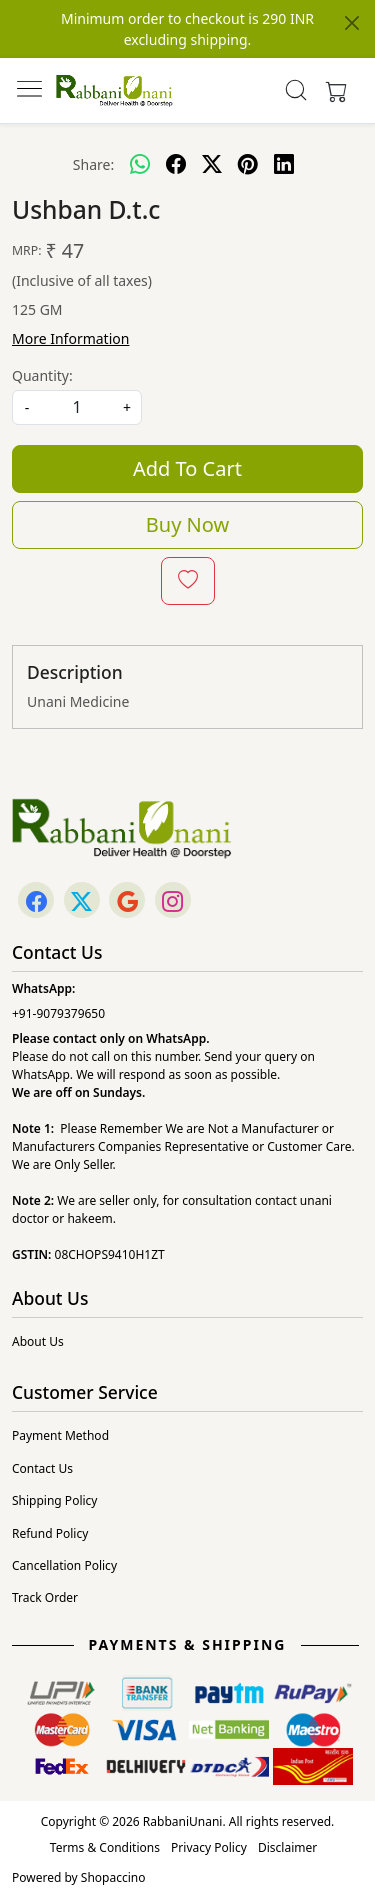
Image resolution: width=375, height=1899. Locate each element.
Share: (93, 164)
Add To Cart (187, 468)
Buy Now (187, 524)
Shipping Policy (54, 1500)
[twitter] (212, 164)
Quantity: (42, 375)
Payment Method (60, 1435)
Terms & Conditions (105, 1847)
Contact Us (42, 1468)
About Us (38, 1341)
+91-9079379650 (58, 1013)
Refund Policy (50, 1533)
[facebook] (176, 164)
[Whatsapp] (140, 164)
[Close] (352, 23)
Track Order (45, 1597)
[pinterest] (248, 164)
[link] (295, 90)
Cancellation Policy (64, 1565)
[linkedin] (284, 164)
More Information (70, 338)
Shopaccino (113, 1877)
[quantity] (77, 407)
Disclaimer (287, 1847)
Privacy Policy (209, 1847)
